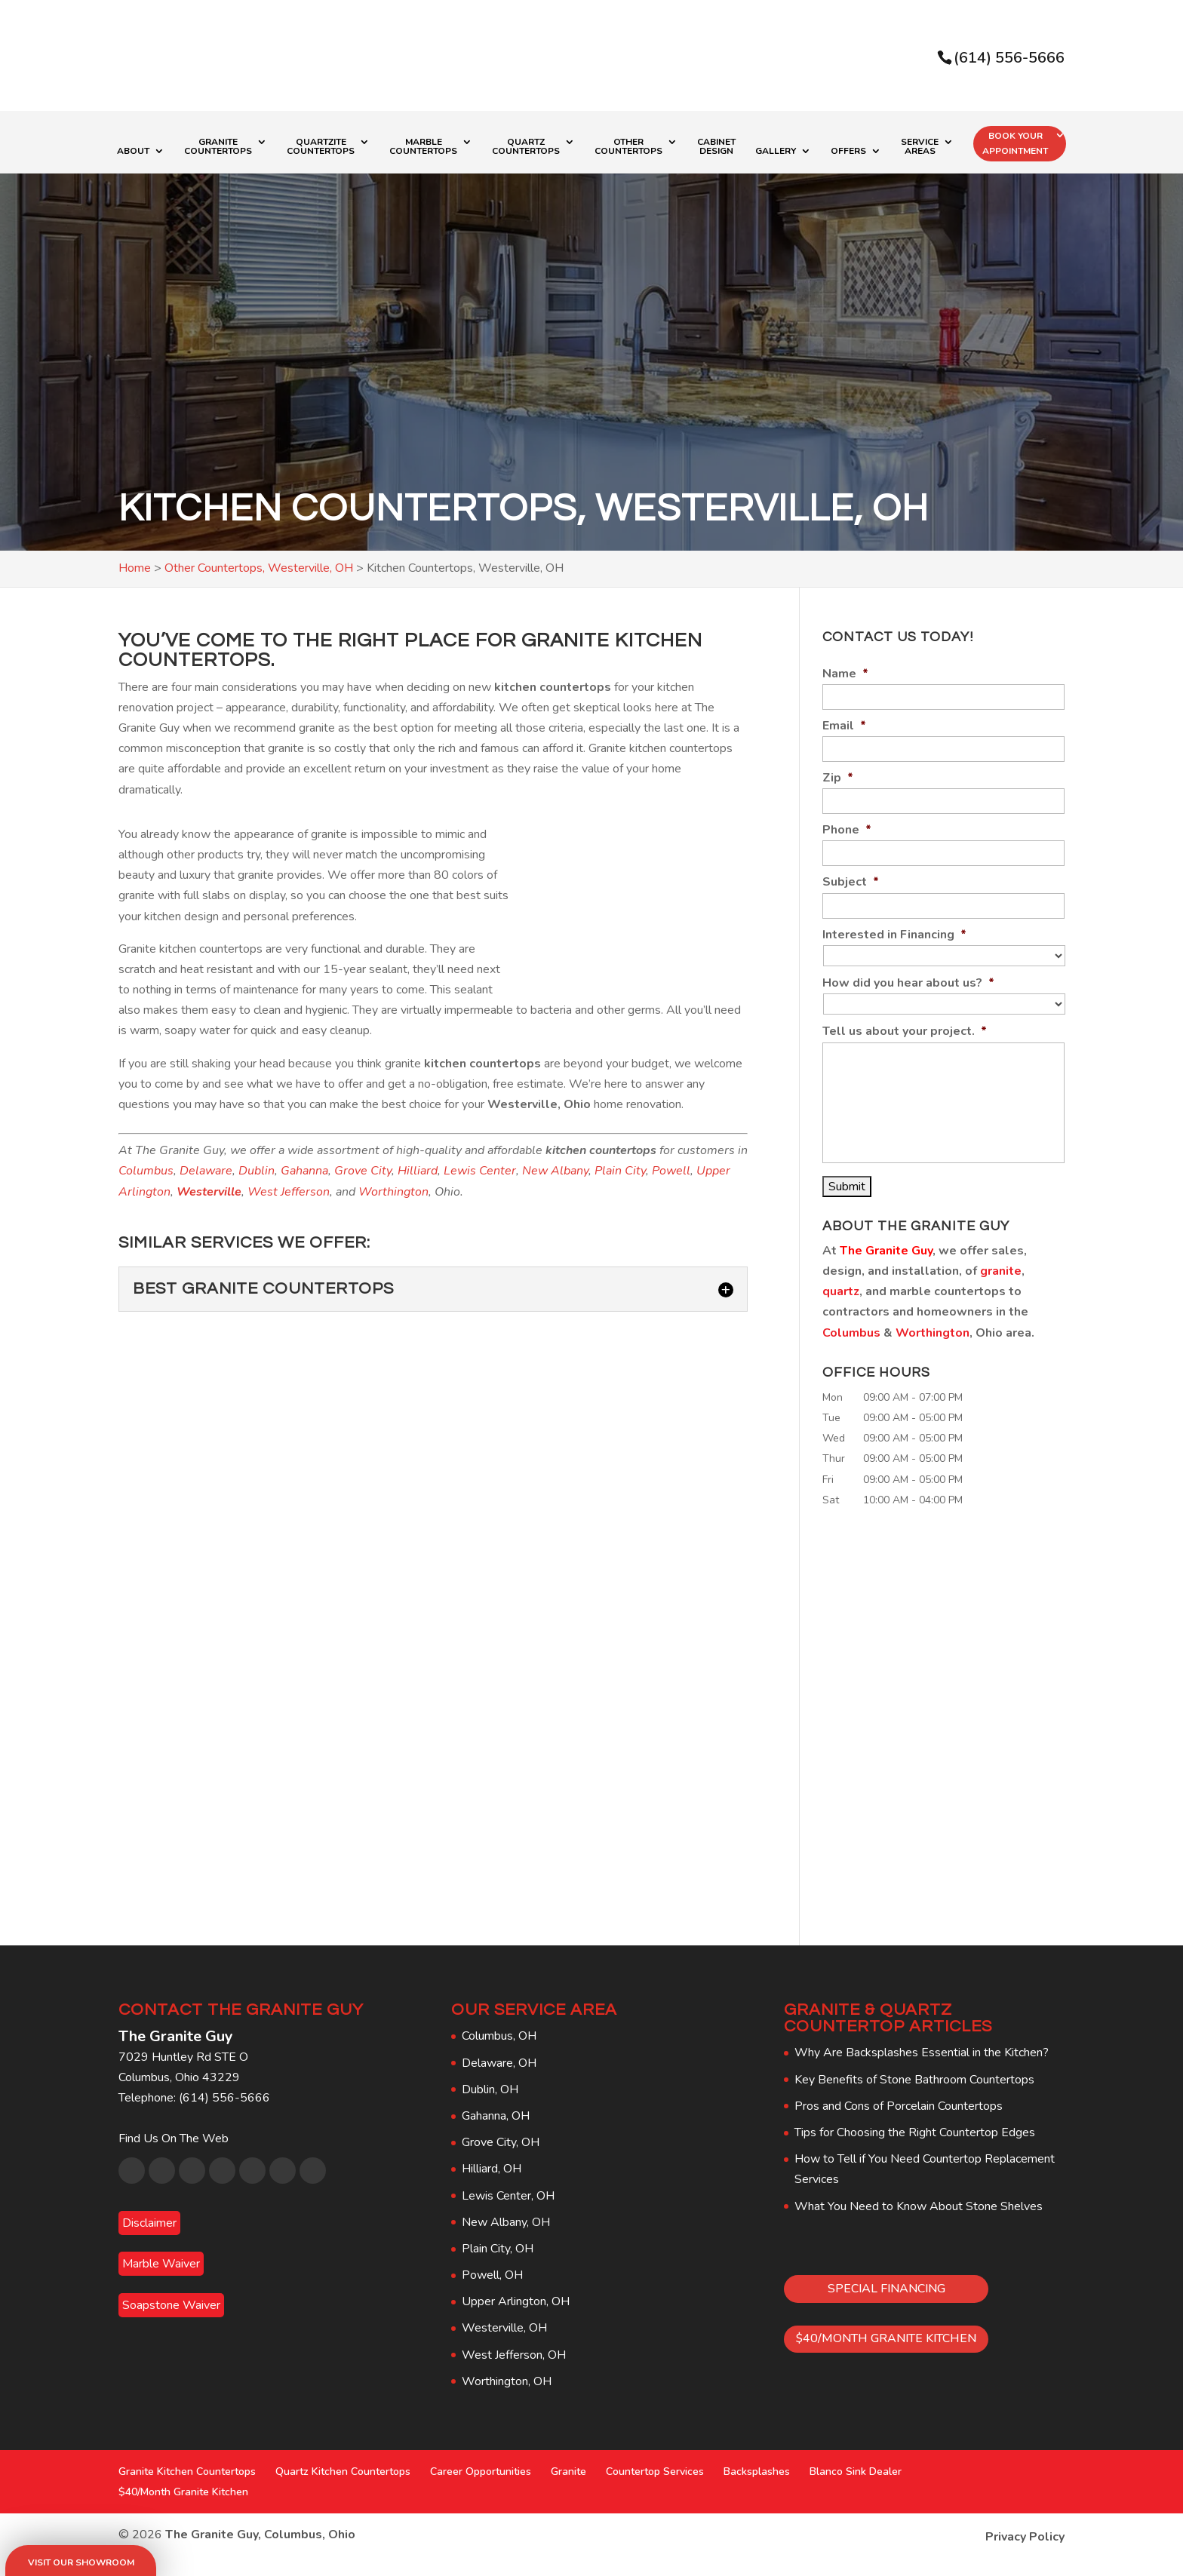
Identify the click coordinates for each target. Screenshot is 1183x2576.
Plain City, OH (497, 2248)
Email (844, 726)
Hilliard (418, 1170)
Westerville (209, 1192)
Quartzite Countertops (321, 147)
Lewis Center (480, 1170)
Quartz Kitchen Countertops (342, 2471)
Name (845, 674)
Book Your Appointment (1015, 143)
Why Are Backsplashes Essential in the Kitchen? (921, 2052)
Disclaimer (149, 2223)
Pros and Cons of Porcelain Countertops (898, 2106)
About (133, 151)
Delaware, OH (499, 2063)
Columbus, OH (499, 2036)
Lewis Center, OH (508, 2196)
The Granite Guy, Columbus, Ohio (260, 2534)
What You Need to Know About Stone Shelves (918, 2206)
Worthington (393, 1192)
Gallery (775, 151)
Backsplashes (757, 2471)
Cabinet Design (716, 147)
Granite (568, 2471)
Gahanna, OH (496, 2116)
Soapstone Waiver (171, 2305)
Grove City (363, 1170)
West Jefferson (288, 1192)
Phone (846, 830)
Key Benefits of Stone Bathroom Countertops (914, 2079)
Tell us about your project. (904, 1031)
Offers (848, 151)
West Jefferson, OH (514, 2355)
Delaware (206, 1170)
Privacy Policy (1025, 2536)
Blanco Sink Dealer (856, 2471)
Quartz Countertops (526, 147)
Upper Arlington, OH (516, 2301)
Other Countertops (628, 147)
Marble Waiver (161, 2263)
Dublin (256, 1170)
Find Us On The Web (173, 2138)
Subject (850, 882)
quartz (840, 1291)
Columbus (146, 1170)
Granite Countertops (218, 147)
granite (1001, 1271)
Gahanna (304, 1170)
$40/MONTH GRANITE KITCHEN (886, 2338)
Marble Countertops (423, 147)
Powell (671, 1170)
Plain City (620, 1170)
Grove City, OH (500, 2142)
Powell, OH (492, 2275)
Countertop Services (655, 2471)
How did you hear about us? (908, 983)
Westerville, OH (504, 2328)
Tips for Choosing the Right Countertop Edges (914, 2132)
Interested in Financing (894, 935)
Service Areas (920, 147)
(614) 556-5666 (1009, 58)
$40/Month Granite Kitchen (183, 2492)
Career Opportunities (480, 2471)
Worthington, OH (507, 2381)
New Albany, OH (506, 2222)
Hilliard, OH (491, 2168)
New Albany (555, 1170)
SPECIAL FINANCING (886, 2288)
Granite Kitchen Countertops (187, 2471)
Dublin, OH (490, 2089)
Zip (837, 778)
